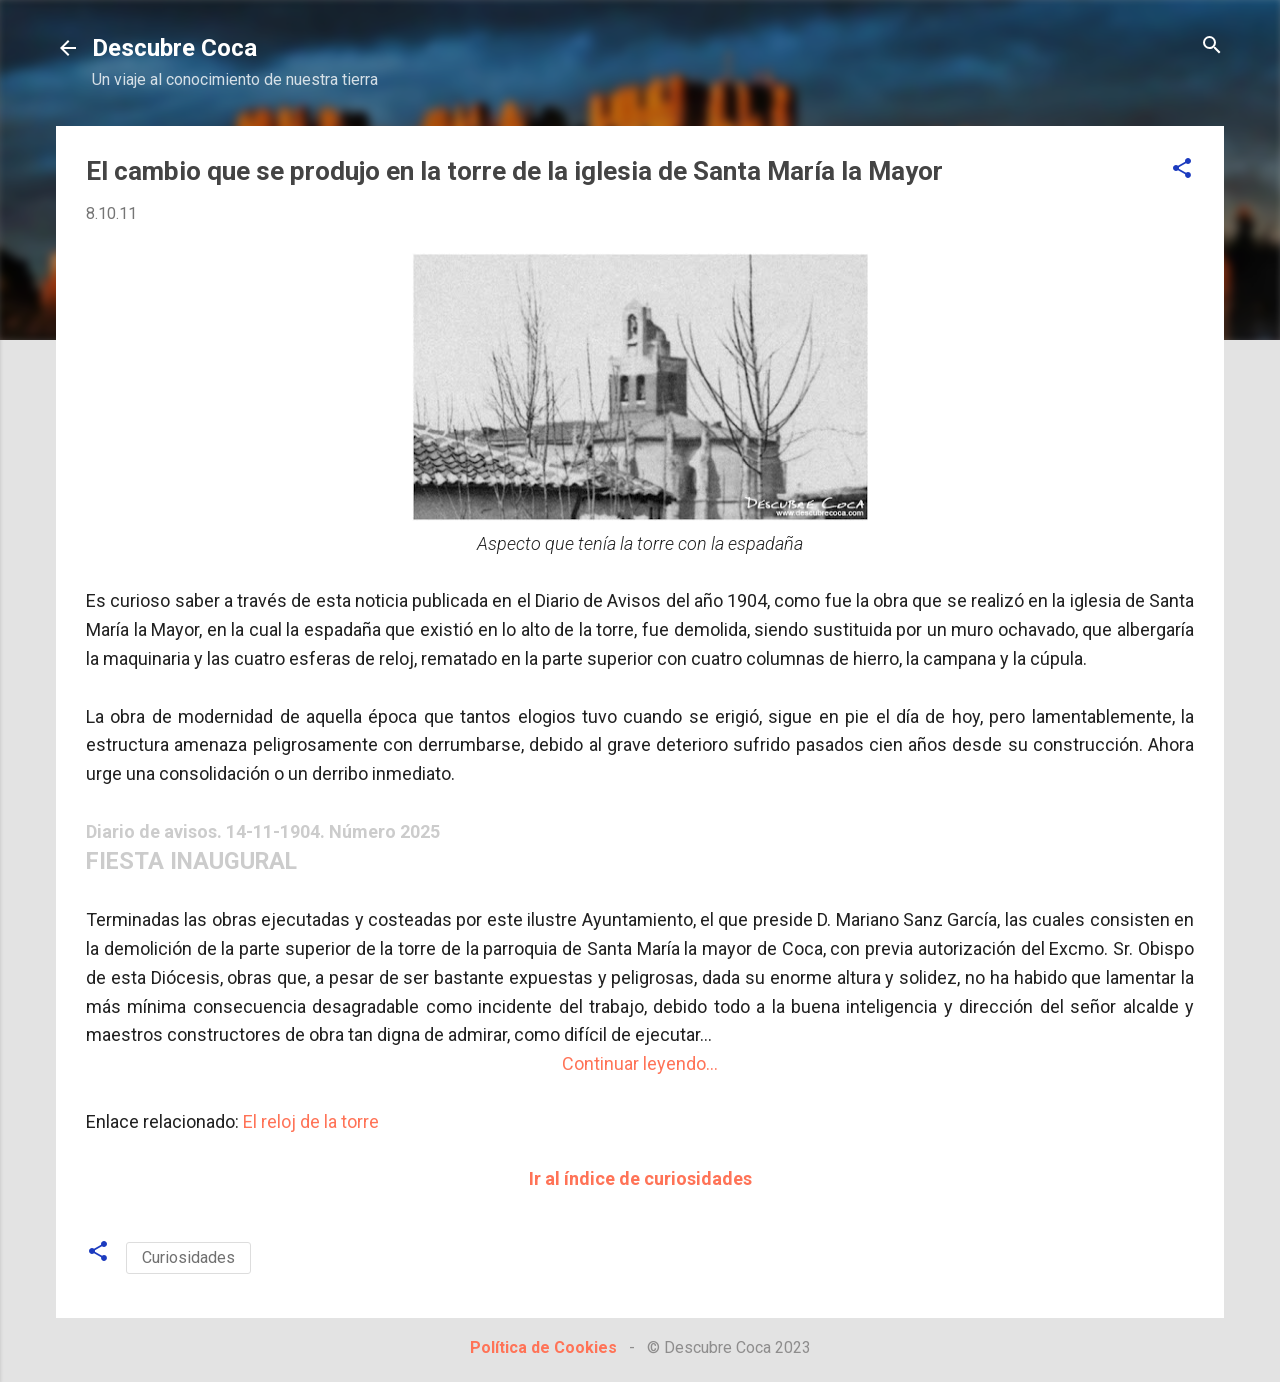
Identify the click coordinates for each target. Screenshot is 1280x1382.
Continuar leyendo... (640, 1063)
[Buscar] (1212, 46)
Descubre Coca (174, 48)
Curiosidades (188, 1257)
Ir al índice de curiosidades (640, 1178)
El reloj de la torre (311, 1121)
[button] (1182, 169)
